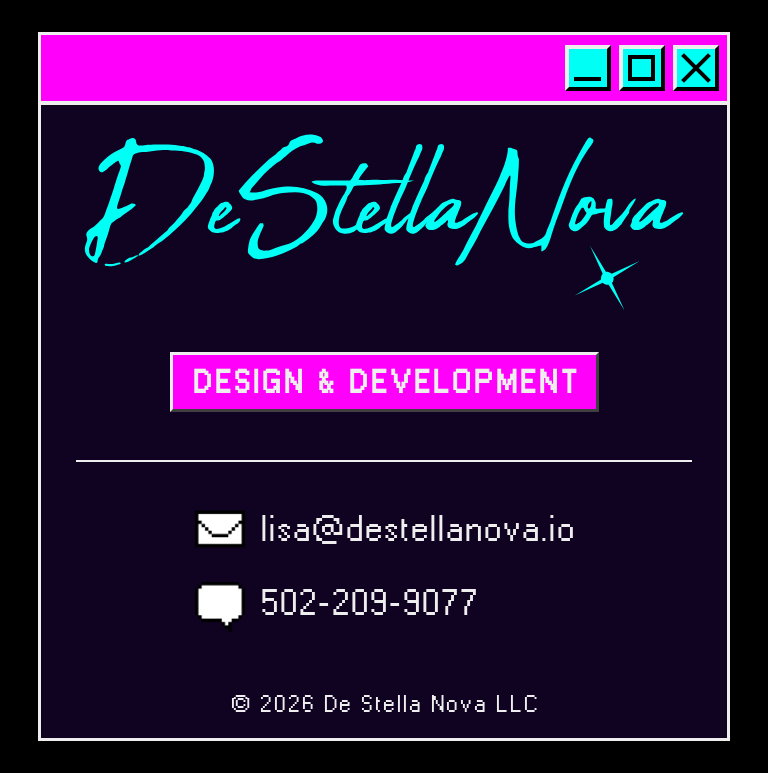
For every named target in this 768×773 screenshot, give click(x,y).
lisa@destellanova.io (418, 528)
